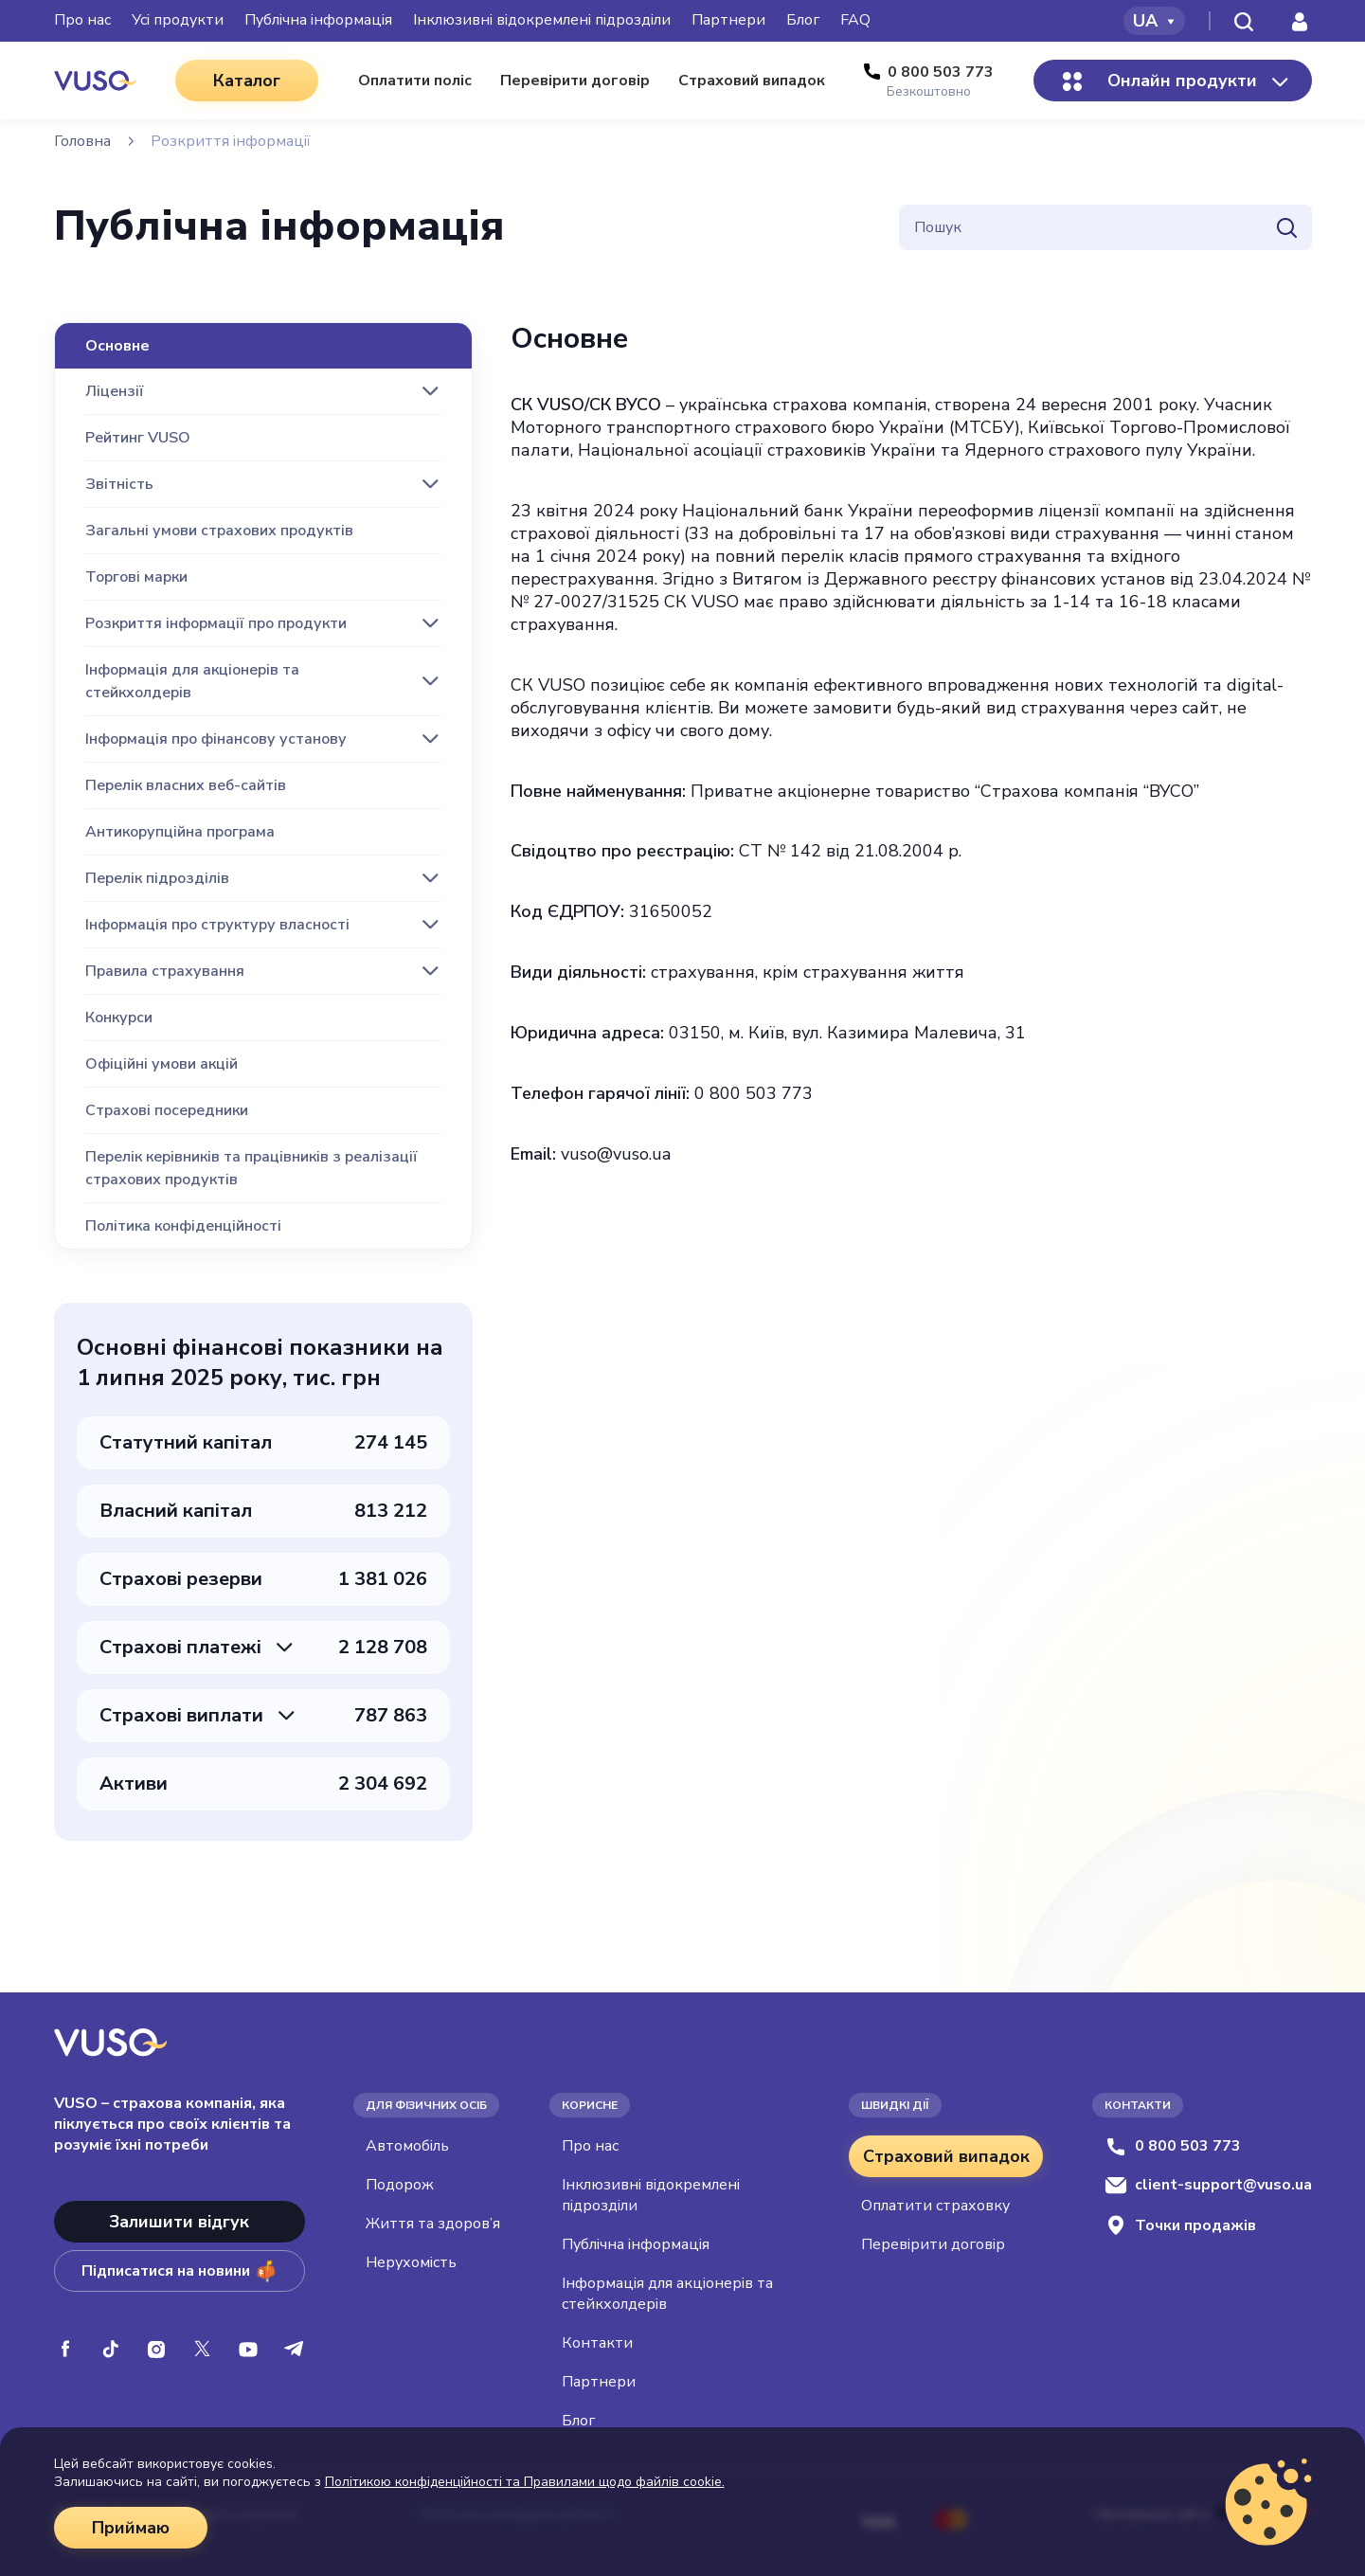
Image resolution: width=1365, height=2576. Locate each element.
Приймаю (131, 2527)
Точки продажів (1180, 2225)
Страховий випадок (946, 2156)
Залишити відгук (179, 2221)
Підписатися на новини (179, 2271)
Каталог (246, 80)
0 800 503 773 (1173, 2145)
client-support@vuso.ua (1208, 2184)
